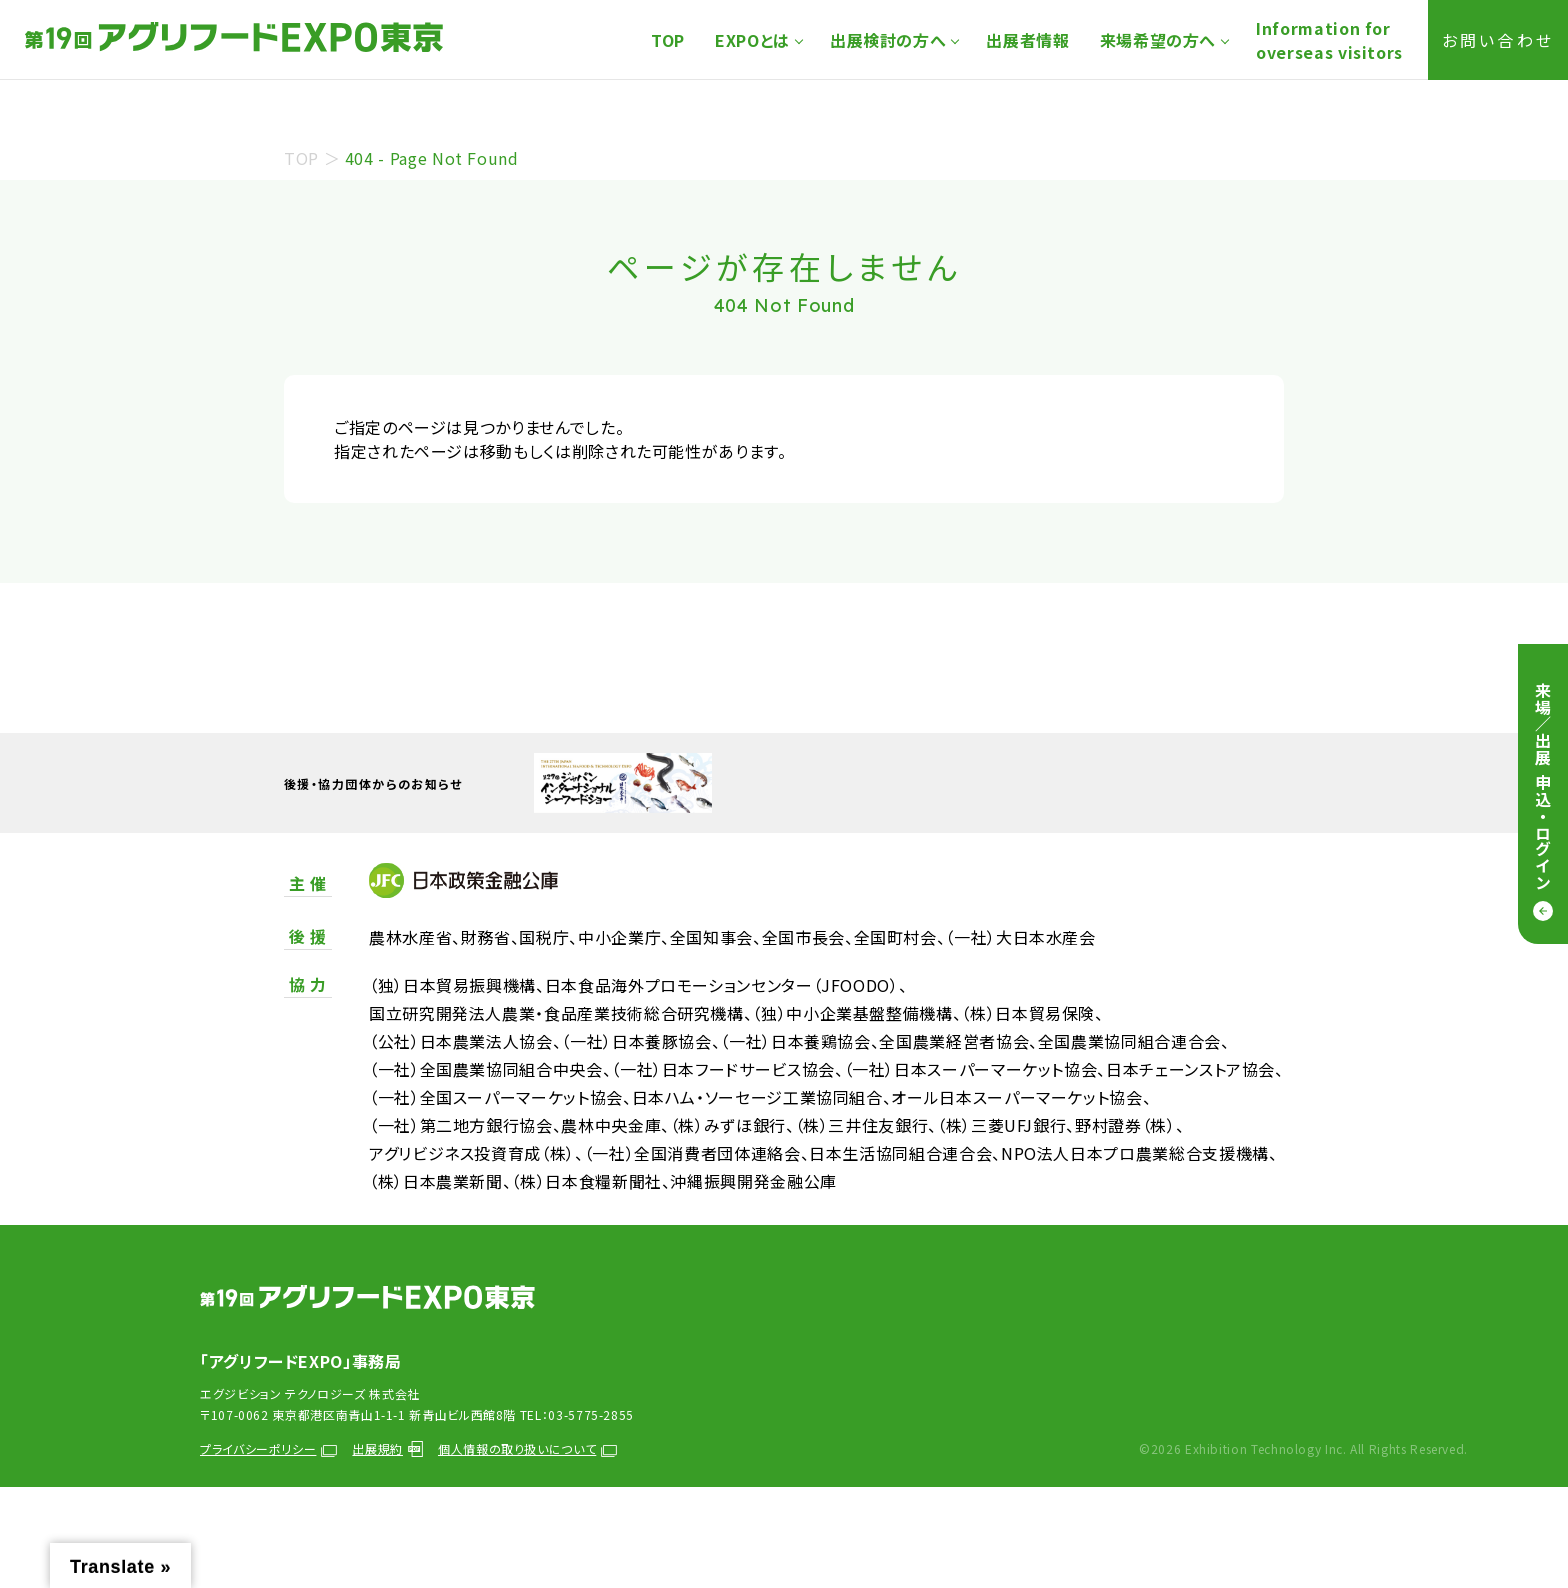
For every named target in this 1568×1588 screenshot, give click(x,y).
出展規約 (387, 1448)
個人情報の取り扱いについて (527, 1448)
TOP (668, 40)
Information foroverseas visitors (1329, 40)
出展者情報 (1027, 40)
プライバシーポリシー (268, 1448)
